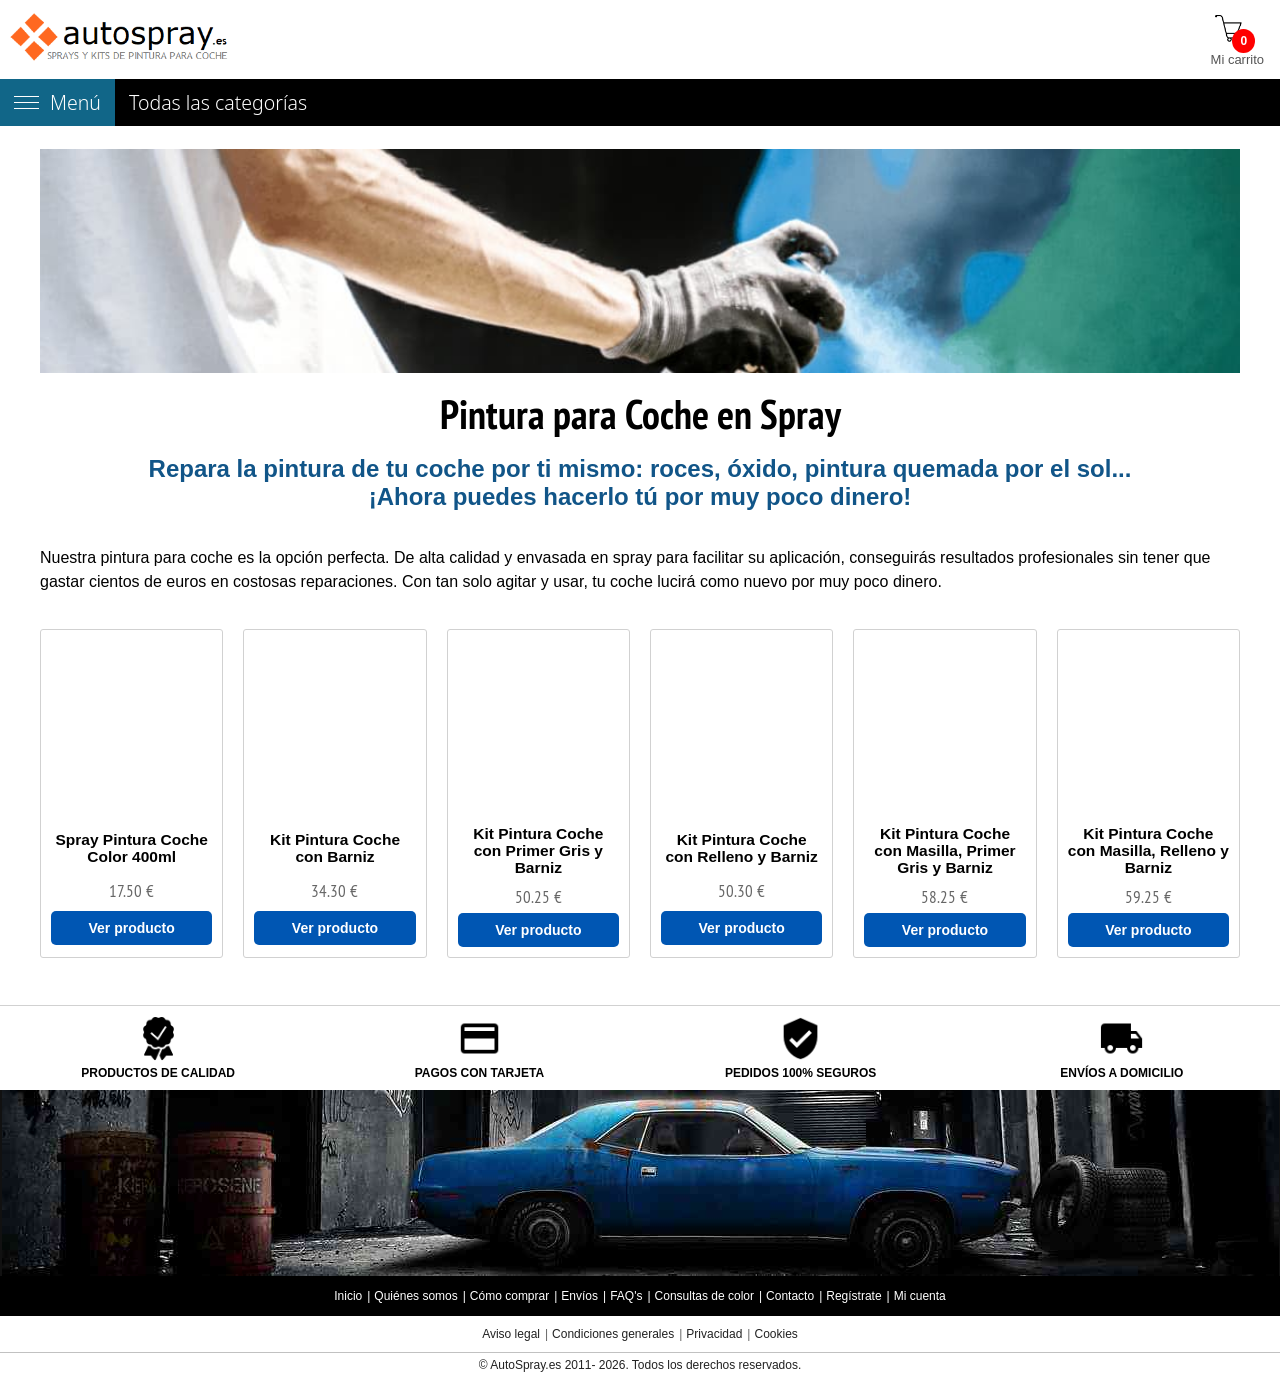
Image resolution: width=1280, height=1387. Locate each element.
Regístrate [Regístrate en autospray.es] (853, 1296)
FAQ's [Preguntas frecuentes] (626, 1296)
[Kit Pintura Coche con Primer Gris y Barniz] (538, 850)
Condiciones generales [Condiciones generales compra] (613, 1334)
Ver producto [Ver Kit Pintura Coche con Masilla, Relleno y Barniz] (1148, 930)
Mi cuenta (920, 1296)
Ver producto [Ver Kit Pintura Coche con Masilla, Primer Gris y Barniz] (945, 930)
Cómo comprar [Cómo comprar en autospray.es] (509, 1296)
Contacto (790, 1296)
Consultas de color (704, 1296)
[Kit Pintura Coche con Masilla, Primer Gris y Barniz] (944, 850)
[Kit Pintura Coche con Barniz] (334, 848)
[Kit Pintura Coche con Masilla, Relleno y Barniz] (1148, 850)
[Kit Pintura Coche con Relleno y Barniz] (741, 848)
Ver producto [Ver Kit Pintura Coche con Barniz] (335, 928)
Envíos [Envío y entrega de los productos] (579, 1296)
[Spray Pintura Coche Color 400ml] (131, 848)
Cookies (775, 1334)
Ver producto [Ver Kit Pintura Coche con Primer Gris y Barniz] (538, 930)
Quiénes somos (415, 1296)
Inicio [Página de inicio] (348, 1296)
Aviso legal (511, 1334)
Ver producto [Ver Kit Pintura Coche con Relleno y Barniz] (741, 928)
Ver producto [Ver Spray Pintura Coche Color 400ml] (131, 928)
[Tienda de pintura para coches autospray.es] (120, 39)
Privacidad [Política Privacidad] (714, 1334)
